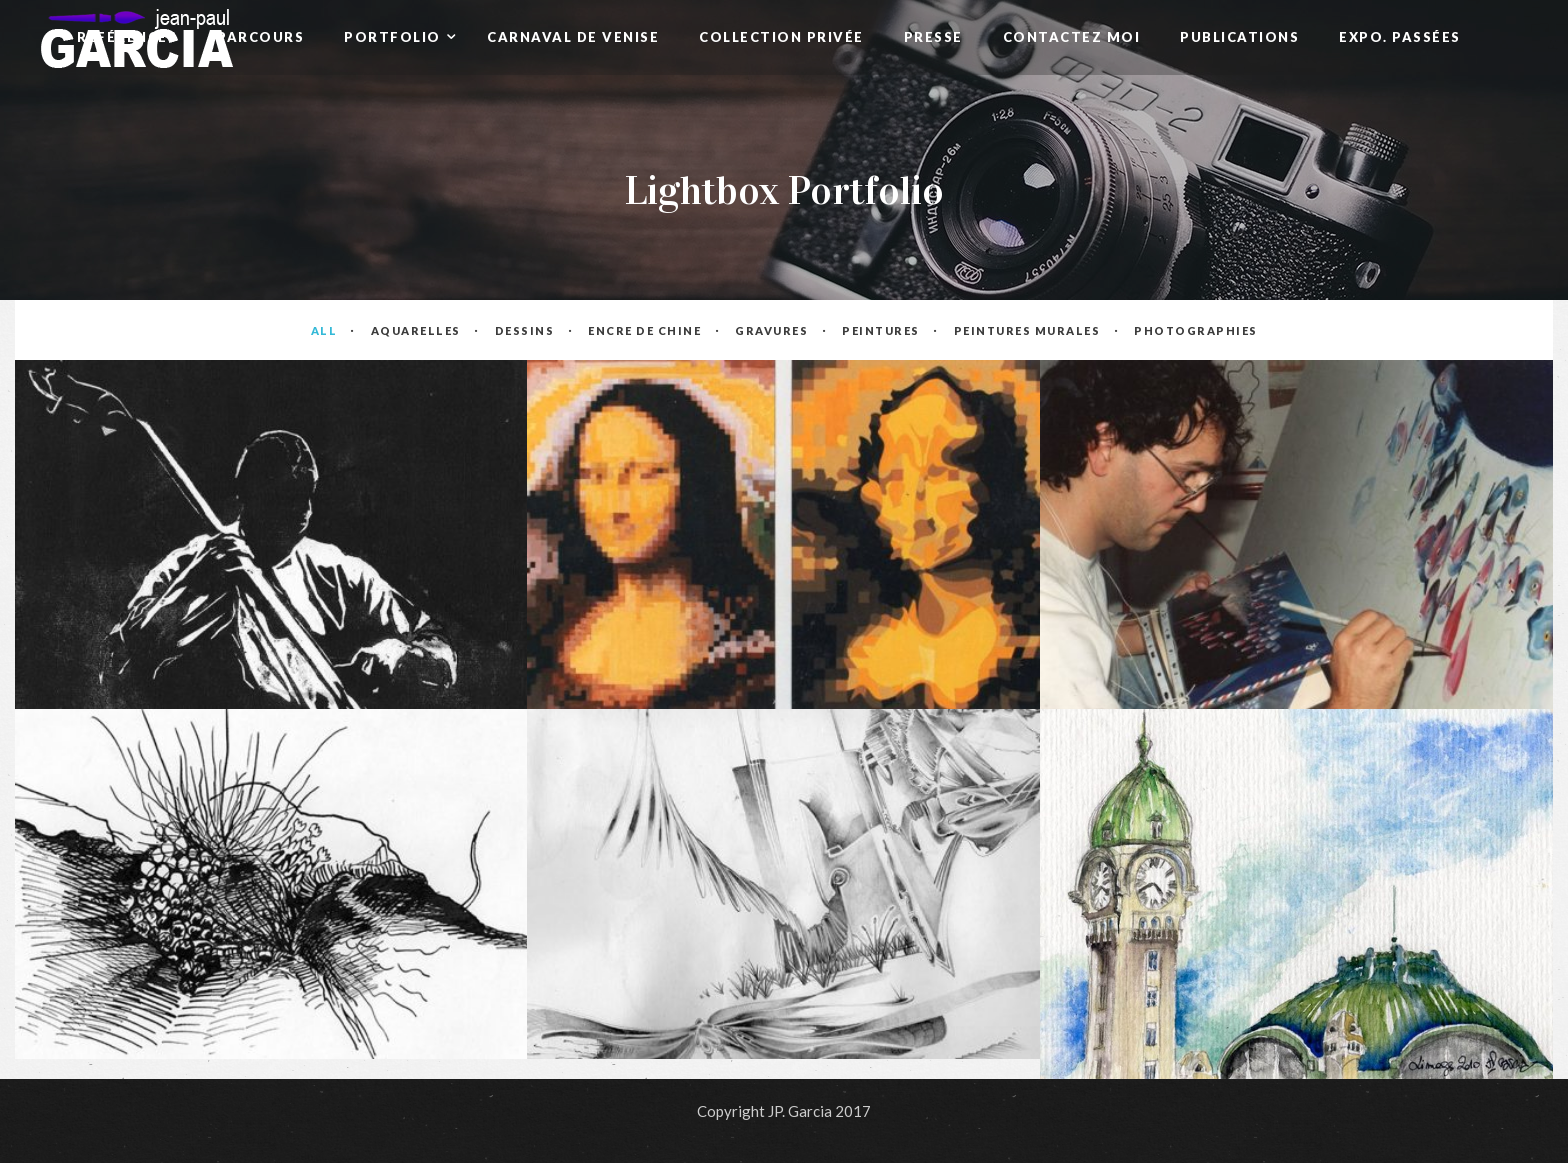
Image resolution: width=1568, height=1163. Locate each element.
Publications (1239, 37)
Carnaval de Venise (573, 37)
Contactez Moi (1072, 37)
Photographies (1194, 330)
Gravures (772, 330)
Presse (933, 37)
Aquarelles (415, 330)
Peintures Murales (1027, 330)
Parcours (260, 37)
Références (127, 37)
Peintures (881, 330)
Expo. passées (1400, 37)
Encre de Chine (645, 330)
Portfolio (394, 37)
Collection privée (781, 37)
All (324, 330)
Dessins (524, 330)
